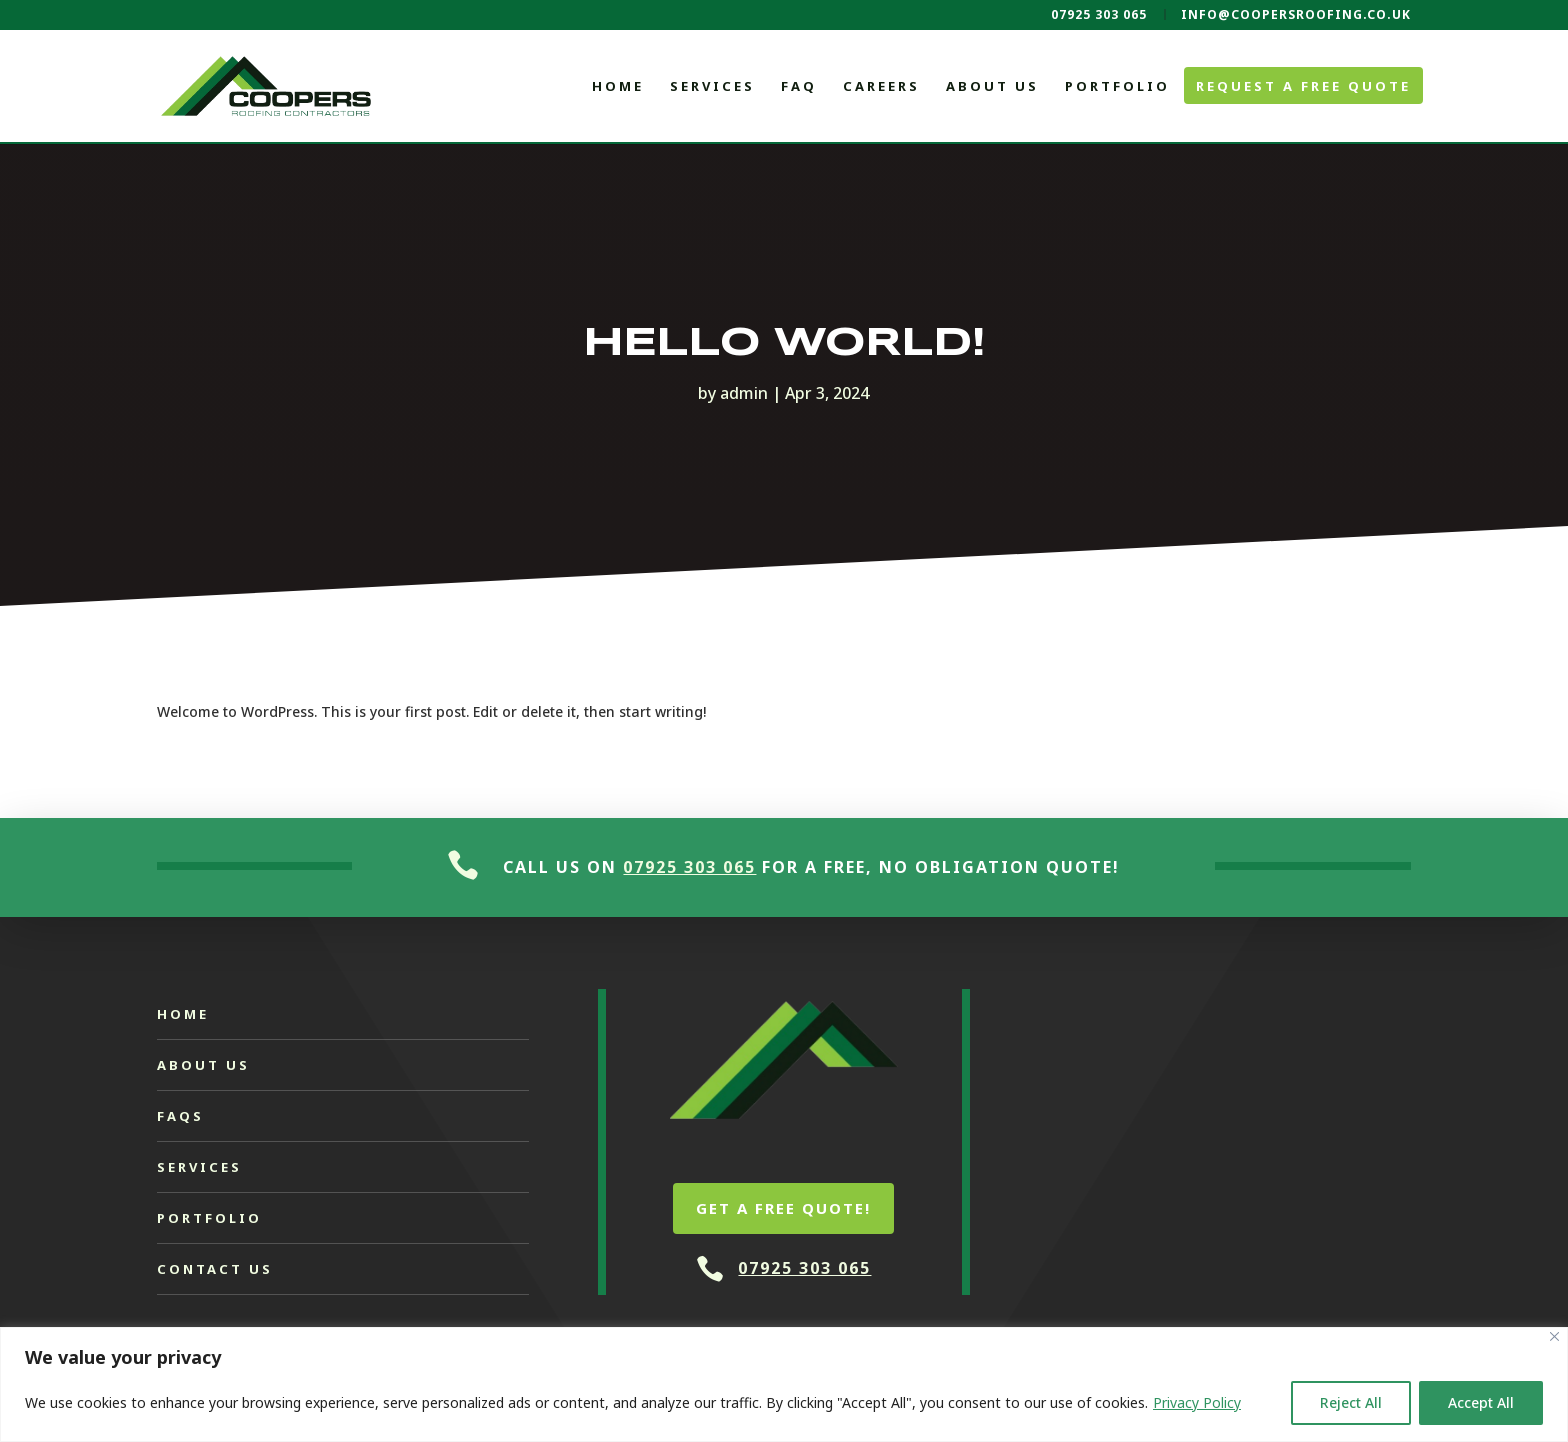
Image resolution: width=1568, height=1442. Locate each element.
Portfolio (1117, 87)
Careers (881, 87)
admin (744, 393)
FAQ (799, 87)
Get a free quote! (783, 1208)
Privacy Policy (1197, 1402)
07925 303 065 (1099, 16)
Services (712, 87)
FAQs (180, 1116)
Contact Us (215, 1269)
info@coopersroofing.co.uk (1296, 16)
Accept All (1481, 1402)
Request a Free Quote (1303, 87)
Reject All (1351, 1402)
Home (618, 87)
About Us (992, 87)
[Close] (1554, 1336)
